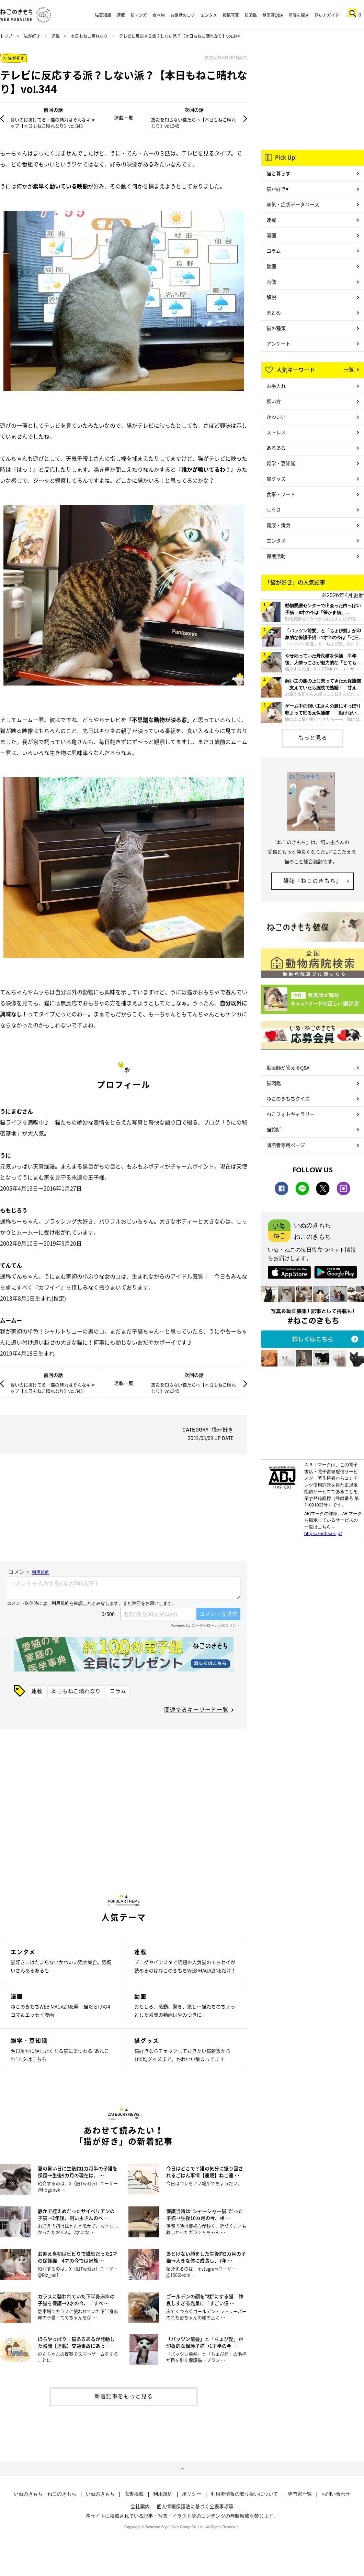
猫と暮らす (278, 173)
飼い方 (273, 401)
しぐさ (273, 509)
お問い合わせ (335, 2493)
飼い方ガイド (327, 15)
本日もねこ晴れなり (89, 36)
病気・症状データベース (292, 204)
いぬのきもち (100, 2493)
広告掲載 (134, 2493)
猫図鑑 (250, 15)
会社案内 (140, 2506)
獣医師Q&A (272, 15)
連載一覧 (123, 117)
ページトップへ (182, 2468)
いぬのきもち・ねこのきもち (45, 2493)
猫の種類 (276, 328)
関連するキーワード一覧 (196, 1709)
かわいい (276, 416)
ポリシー (191, 2493)
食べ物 (158, 15)
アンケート (278, 343)
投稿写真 (231, 15)
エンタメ (209, 15)
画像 (271, 281)
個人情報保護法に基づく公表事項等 (195, 2506)
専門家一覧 (300, 2493)
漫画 (271, 235)
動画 (271, 266)
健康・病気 (278, 525)
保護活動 (276, 555)
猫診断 (273, 1129)
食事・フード (280, 494)
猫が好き (32, 36)
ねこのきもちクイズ (288, 1098)
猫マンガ (138, 15)
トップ (6, 36)
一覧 (349, 369)
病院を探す (298, 15)
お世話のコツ (182, 15)
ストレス (276, 432)
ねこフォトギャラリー (290, 1113)
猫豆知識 (103, 15)
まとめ (273, 312)
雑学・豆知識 (280, 463)
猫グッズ (276, 478)
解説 (271, 297)
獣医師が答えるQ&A (287, 1067)
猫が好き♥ (277, 188)
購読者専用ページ (285, 1144)
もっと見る (312, 737)
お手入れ (276, 385)
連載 (121, 15)
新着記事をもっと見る (123, 2396)
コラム (118, 1691)
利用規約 (162, 2493)
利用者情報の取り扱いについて (244, 2493)
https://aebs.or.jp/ (323, 1533)
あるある (276, 447)
